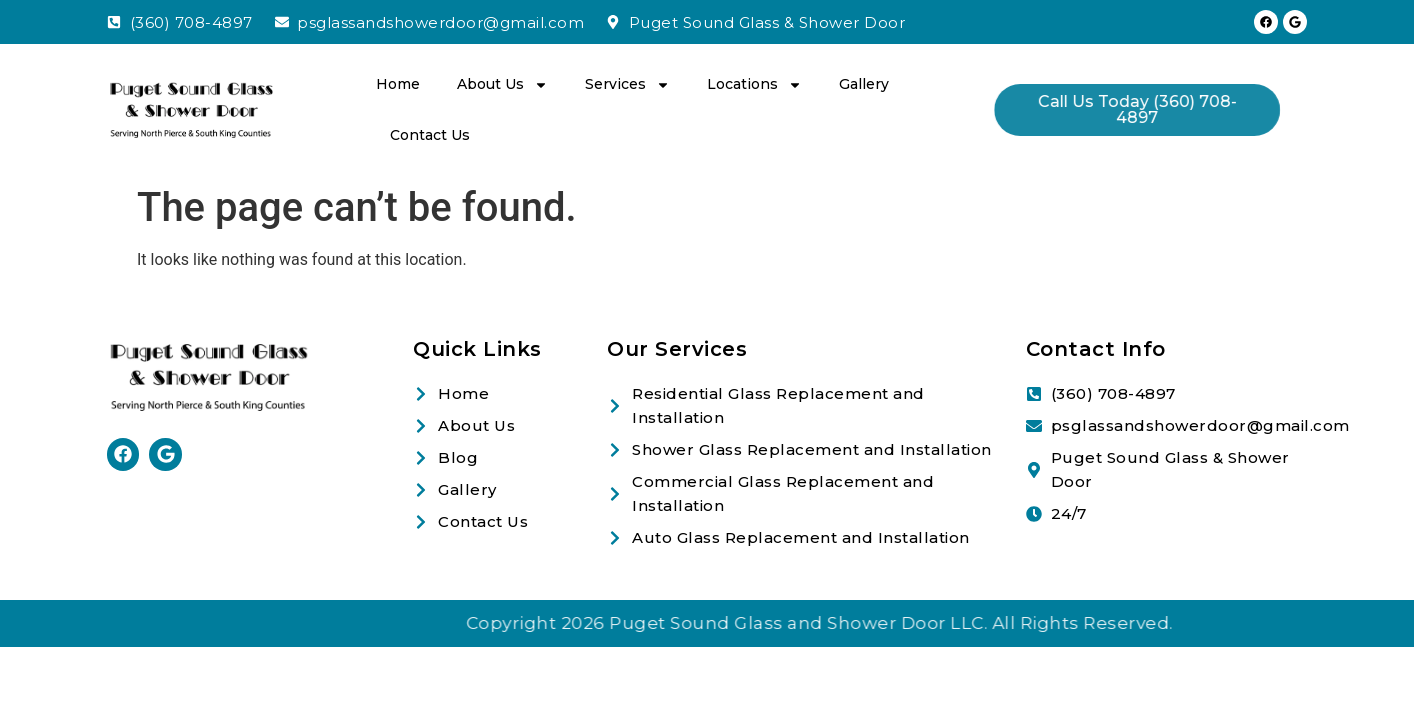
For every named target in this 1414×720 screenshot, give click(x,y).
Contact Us (430, 135)
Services (627, 85)
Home (398, 84)
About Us (502, 85)
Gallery (864, 84)
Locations (754, 85)
